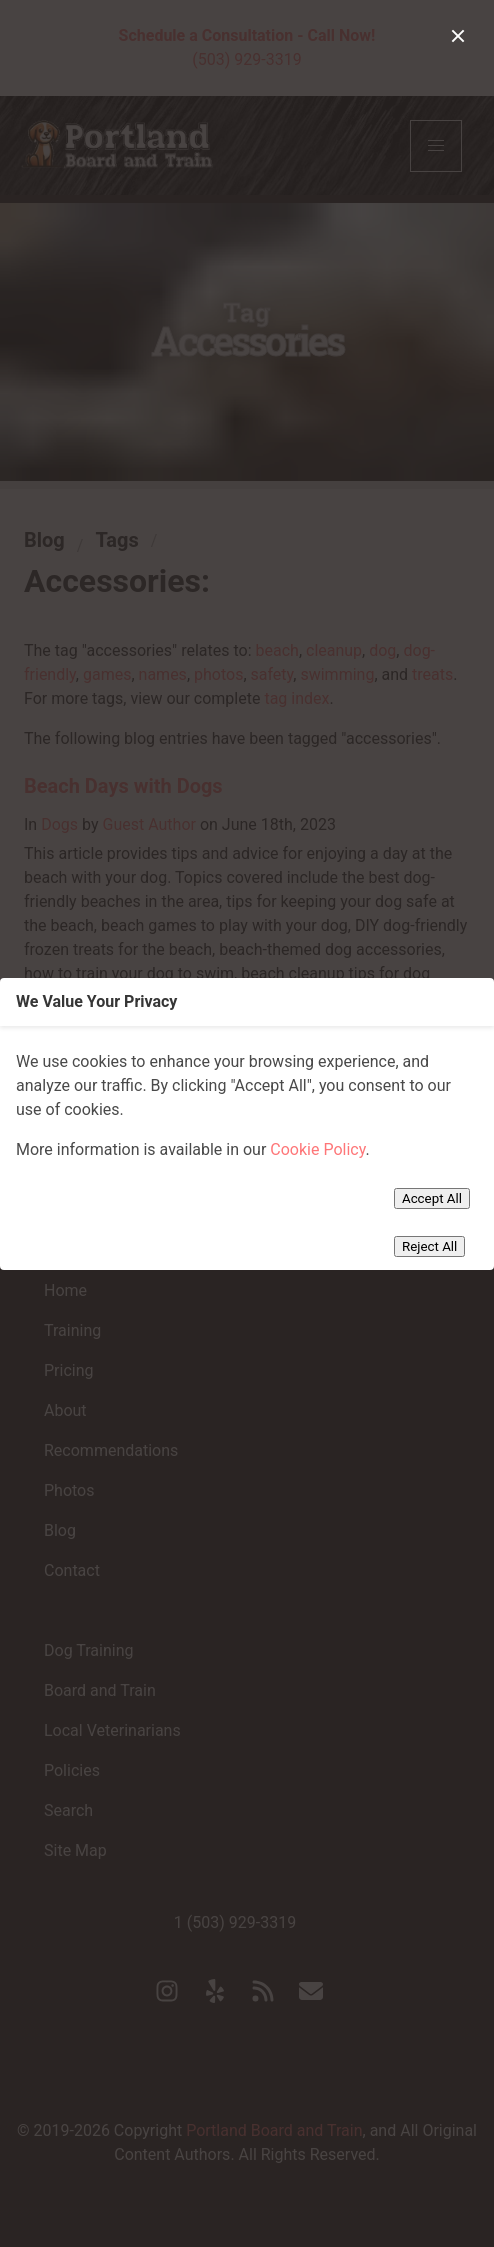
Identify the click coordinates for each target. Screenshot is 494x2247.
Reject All (429, 1246)
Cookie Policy (317, 1149)
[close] (458, 36)
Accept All (432, 1198)
